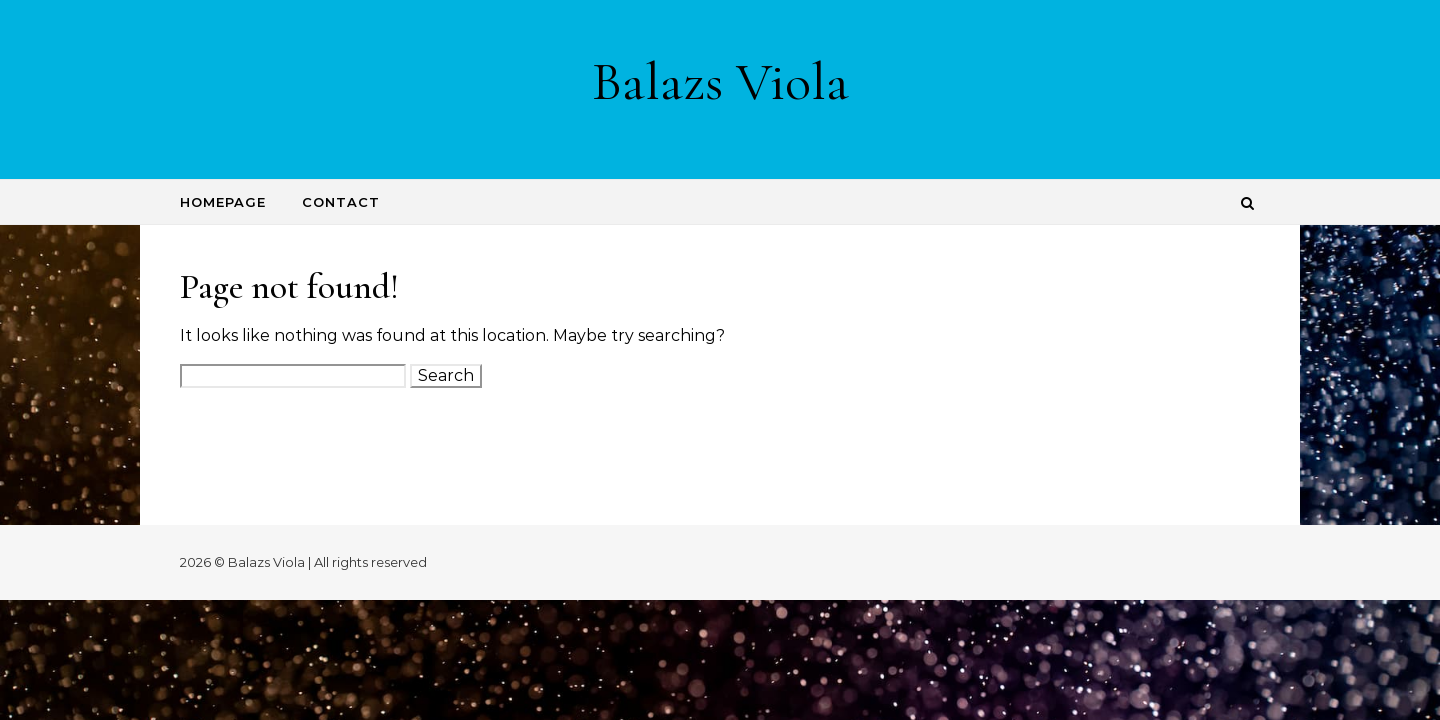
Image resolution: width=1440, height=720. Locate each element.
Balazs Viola (720, 81)
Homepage (223, 202)
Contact (341, 202)
